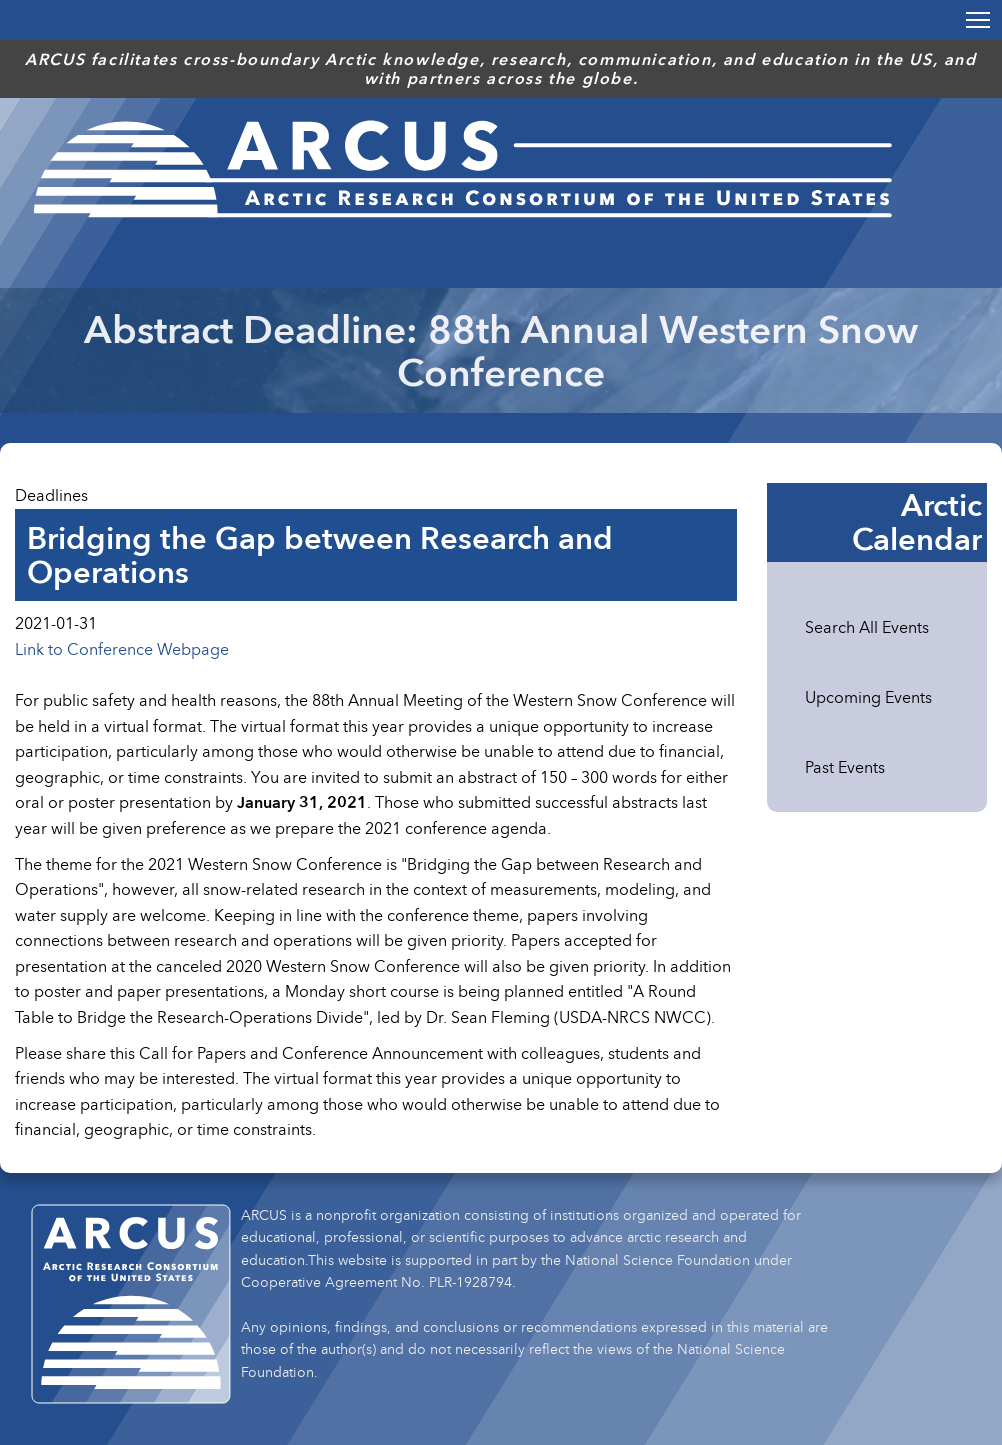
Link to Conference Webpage (122, 649)
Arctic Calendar (917, 522)
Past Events (845, 767)
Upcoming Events (868, 697)
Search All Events (867, 627)
